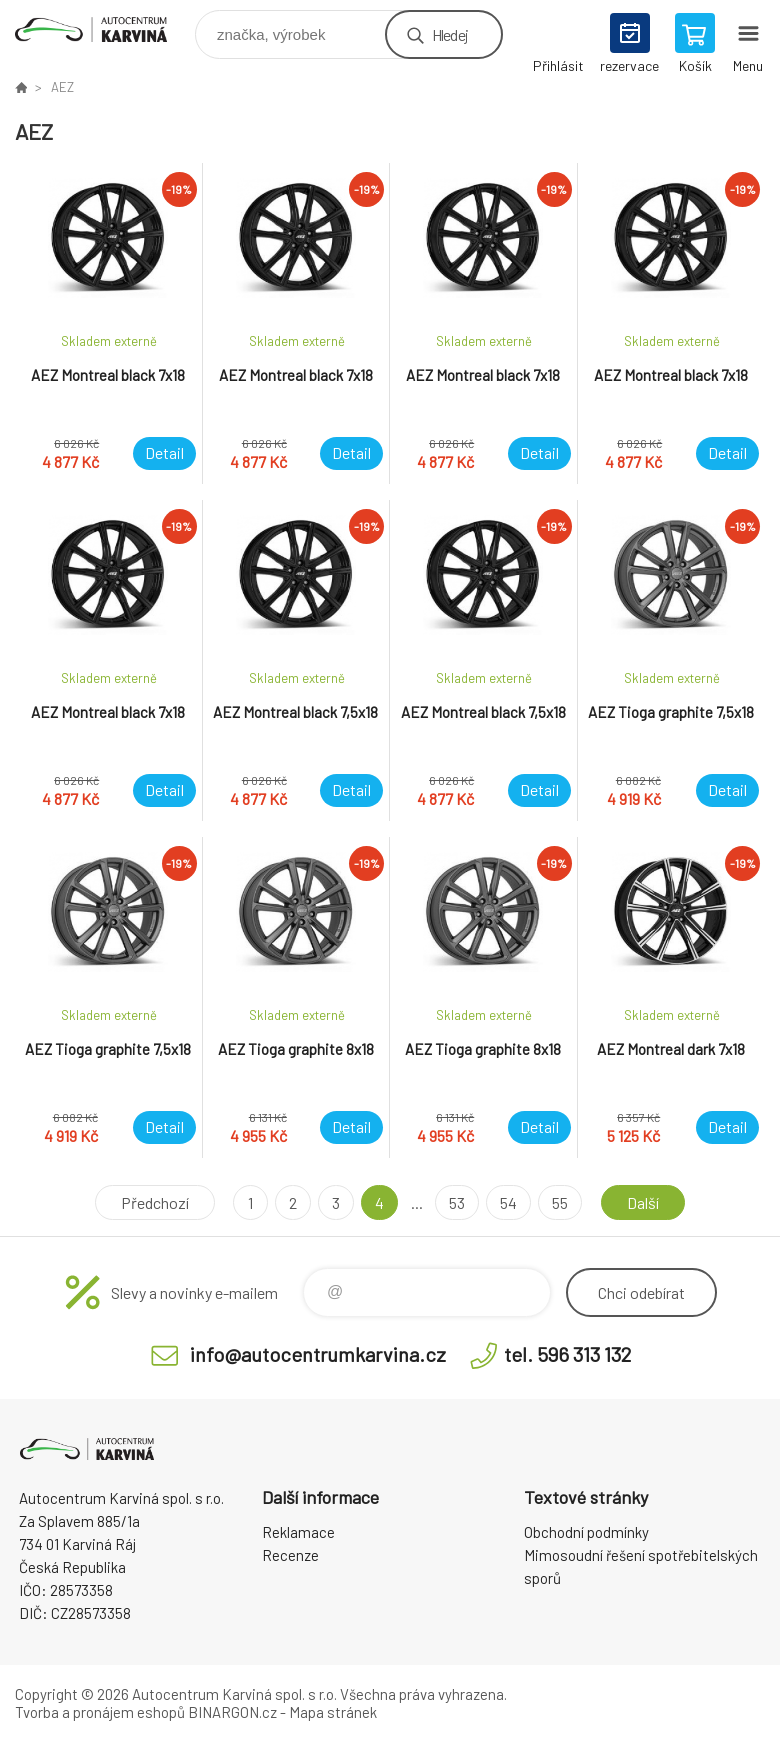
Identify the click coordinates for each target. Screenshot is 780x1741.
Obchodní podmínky (586, 1532)
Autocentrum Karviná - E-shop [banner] (103, 29)
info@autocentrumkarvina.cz (318, 1354)
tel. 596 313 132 (567, 1354)
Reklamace (298, 1532)
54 (508, 1202)
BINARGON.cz (232, 1712)
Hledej (450, 34)
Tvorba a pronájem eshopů (100, 1712)
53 (457, 1202)
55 (560, 1202)
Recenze (290, 1555)
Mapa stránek (333, 1712)
